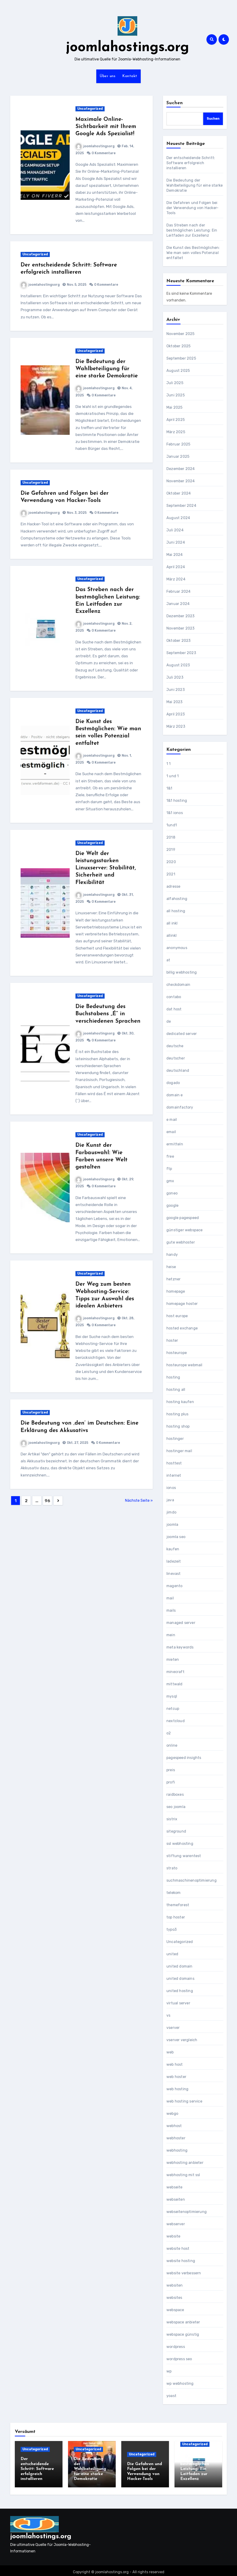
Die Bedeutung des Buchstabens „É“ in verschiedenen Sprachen (107, 1014)
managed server (180, 1622)
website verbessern (183, 2273)
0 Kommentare (103, 153)
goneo (172, 1193)
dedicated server (181, 1033)
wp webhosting (180, 2383)
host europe (177, 1316)
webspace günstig (182, 2334)
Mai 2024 (174, 554)
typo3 (171, 1929)
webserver (175, 2224)
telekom (173, 1892)
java (170, 1500)
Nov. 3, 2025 (76, 513)
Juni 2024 (175, 542)
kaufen (172, 1549)
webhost (174, 2126)
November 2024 (180, 481)
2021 (170, 874)
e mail (171, 1119)
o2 (168, 1733)
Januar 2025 (177, 456)
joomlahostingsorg (95, 146)
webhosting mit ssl (183, 2175)
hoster (172, 1340)
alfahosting (176, 898)
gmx (170, 1181)
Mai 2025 (174, 407)
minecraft (175, 1672)
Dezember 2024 (180, 469)
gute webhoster (180, 1242)
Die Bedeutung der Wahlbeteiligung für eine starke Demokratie (106, 369)
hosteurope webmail (184, 1365)
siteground (176, 1831)
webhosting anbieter (184, 2162)
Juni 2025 (175, 395)
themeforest (177, 1905)
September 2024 (181, 505)
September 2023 (181, 653)
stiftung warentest (183, 1856)
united (172, 1954)
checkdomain (178, 984)
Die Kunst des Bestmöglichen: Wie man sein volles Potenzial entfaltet (193, 252)
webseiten (175, 2199)
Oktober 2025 (178, 346)
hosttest (174, 1463)
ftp (169, 1168)
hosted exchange (182, 1328)
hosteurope (176, 1353)
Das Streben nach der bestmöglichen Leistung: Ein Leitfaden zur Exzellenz (191, 230)
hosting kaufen (180, 1402)
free (170, 1156)
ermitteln (174, 1144)
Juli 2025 (174, 383)
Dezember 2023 (180, 616)
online (171, 1745)
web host (174, 2064)
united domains (180, 1978)
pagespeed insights (183, 1757)
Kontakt (129, 76)
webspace (175, 2310)
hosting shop (178, 1426)
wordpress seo (179, 2359)
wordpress (175, 2346)
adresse (173, 886)
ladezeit (173, 1561)
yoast (171, 2396)
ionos (171, 1487)
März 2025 (175, 432)
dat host (174, 1009)
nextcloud (175, 1721)
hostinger (175, 1438)
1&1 (169, 788)
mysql (171, 1696)
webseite (174, 2187)
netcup (172, 1708)
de (168, 1021)
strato (171, 1868)
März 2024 (175, 579)
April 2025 (175, 419)
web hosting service (184, 2101)
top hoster (175, 1917)
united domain (179, 1966)
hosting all (175, 1389)
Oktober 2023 (178, 640)
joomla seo (175, 1537)
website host (177, 2248)
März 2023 (175, 726)
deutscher (175, 1058)
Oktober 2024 (178, 493)
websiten (174, 2285)
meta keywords (180, 1647)
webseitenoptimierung (186, 2211)
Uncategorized (90, 109)
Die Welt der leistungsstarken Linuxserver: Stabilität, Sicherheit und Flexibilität (105, 868)
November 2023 (180, 628)
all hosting (175, 911)
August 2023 (178, 665)
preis (170, 1770)
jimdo (171, 1512)
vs (168, 2015)
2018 (170, 837)
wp (169, 2371)
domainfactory (179, 1107)
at (168, 960)
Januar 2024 (178, 604)
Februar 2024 (178, 591)
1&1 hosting (176, 800)
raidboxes (175, 1794)
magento (174, 1586)
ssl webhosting (179, 1843)
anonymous (176, 948)
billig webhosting (181, 972)
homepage (175, 1291)
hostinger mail (179, 1451)
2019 (170, 849)
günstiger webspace (184, 1230)
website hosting (180, 2261)
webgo (172, 2113)
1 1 (168, 764)
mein (170, 1635)
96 (47, 1500)
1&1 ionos (174, 813)
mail (170, 1598)
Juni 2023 (175, 689)
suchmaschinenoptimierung (191, 1880)
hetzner (173, 1279)
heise (171, 1267)
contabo (173, 997)
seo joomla (175, 1807)
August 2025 (178, 370)
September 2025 (181, 358)
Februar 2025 (178, 444)
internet (173, 1475)
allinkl (171, 935)
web (170, 2052)
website (173, 2236)
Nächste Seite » (139, 1500)
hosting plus (177, 1414)
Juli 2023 (174, 677)
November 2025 (180, 334)
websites (174, 2297)
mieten (172, 1659)
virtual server (178, 2003)
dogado (173, 1083)
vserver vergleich (181, 2040)
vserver (173, 2027)
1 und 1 (172, 776)
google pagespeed (182, 1218)
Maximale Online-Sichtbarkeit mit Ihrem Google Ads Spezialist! (105, 127)
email (171, 1132)
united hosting (179, 1991)
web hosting (177, 2089)
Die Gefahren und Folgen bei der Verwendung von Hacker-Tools (192, 208)
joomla (172, 1524)
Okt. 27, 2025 (77, 1443)
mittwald (174, 1684)
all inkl (172, 923)
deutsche (175, 1046)
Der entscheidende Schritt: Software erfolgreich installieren (190, 163)
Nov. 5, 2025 (76, 285)
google (172, 1205)
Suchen (174, 103)
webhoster (175, 2138)
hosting (173, 1377)
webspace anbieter (183, 2322)
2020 (171, 862)
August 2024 (178, 518)
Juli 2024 (175, 530)
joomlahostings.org (127, 48)
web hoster (176, 2077)
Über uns (107, 76)
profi (170, 1782)
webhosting (176, 2150)
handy (172, 1254)
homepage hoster (182, 1303)
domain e (174, 1095)
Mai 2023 (174, 702)
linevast (173, 1573)
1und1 (171, 825)
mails (171, 1610)
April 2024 (175, 567)
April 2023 (175, 714)
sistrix (171, 1819)
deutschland (177, 1070)
